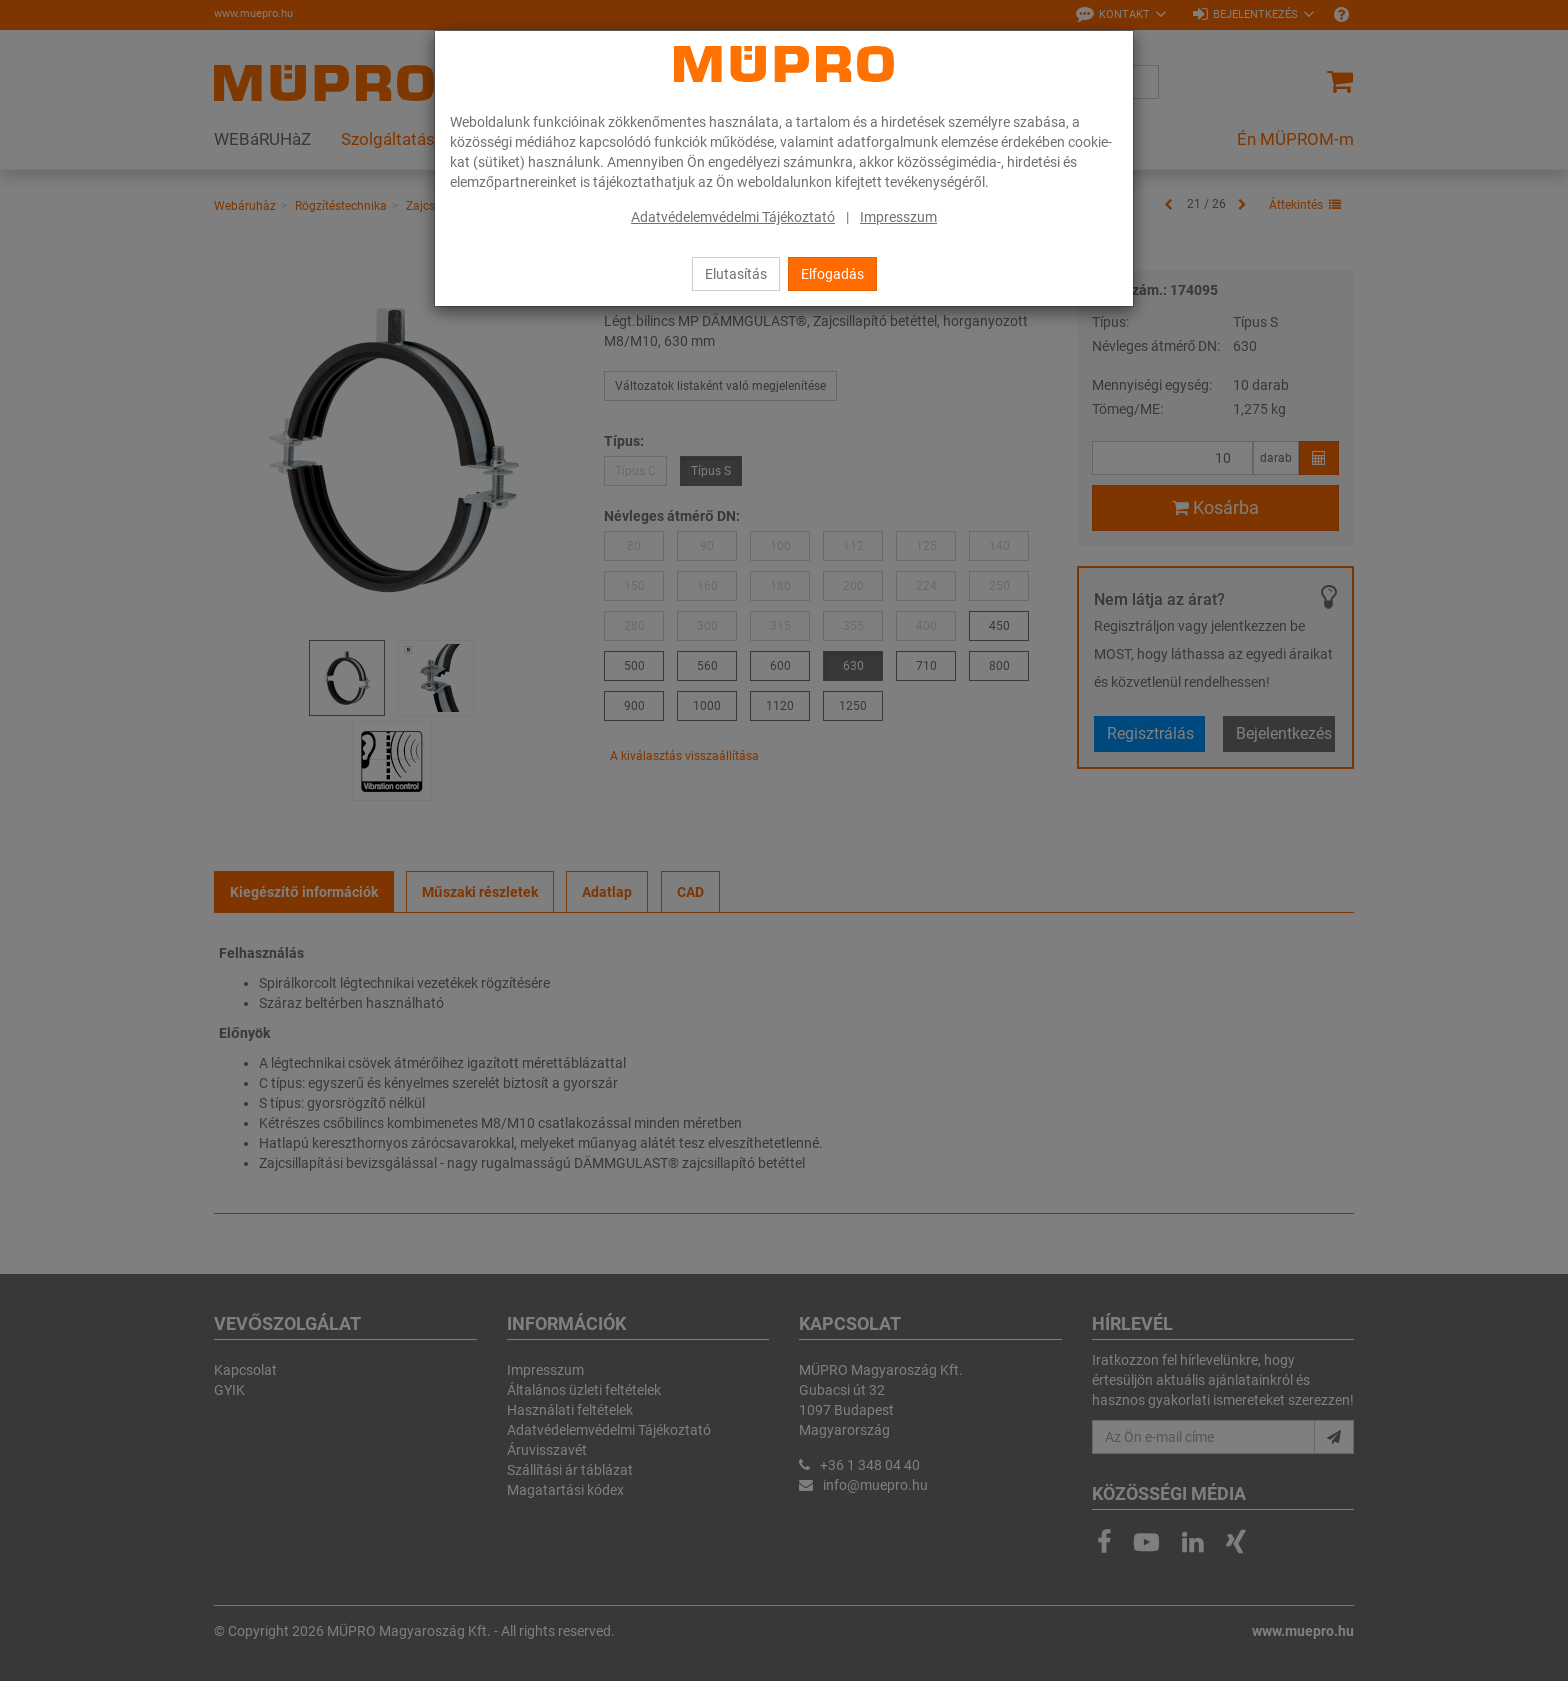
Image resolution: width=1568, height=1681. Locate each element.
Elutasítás (736, 274)
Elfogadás (832, 274)
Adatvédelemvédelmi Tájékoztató (733, 217)
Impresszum (898, 217)
